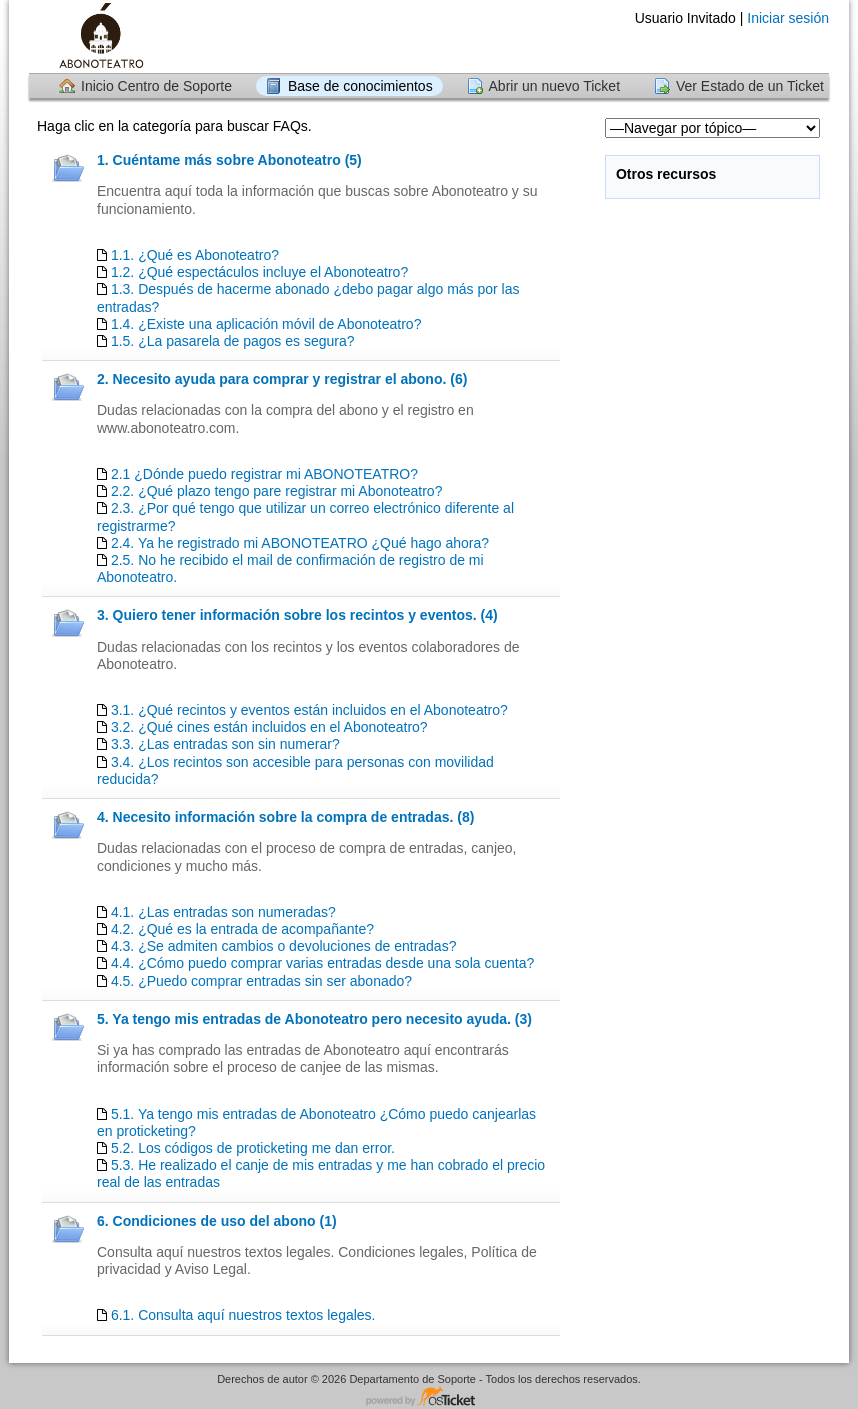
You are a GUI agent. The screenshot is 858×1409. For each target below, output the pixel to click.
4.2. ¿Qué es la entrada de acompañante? (242, 929)
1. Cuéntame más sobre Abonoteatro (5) (229, 160)
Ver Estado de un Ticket (750, 86)
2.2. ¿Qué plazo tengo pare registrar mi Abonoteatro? (277, 491)
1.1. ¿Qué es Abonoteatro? (195, 255)
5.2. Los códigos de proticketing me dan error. (253, 1148)
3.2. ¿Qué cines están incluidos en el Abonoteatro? (269, 727)
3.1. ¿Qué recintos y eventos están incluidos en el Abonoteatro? (309, 710)
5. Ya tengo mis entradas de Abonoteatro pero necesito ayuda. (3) (314, 1019)
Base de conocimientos (360, 86)
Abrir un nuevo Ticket (555, 86)
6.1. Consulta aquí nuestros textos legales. (243, 1315)
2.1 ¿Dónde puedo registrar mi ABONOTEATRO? (264, 474)
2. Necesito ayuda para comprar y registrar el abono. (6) (282, 379)
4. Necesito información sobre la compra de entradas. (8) (285, 817)
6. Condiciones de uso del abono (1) (217, 1221)
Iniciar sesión (788, 18)
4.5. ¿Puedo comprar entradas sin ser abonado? (261, 981)
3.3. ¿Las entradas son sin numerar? (225, 744)
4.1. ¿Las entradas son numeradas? (223, 912)
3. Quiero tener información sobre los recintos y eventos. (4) (297, 615)
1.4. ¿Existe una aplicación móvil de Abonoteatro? (266, 324)
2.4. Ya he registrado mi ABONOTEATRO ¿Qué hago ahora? (300, 543)
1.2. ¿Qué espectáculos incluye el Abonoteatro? (259, 272)
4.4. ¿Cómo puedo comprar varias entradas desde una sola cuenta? (322, 963)
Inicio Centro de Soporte (156, 86)
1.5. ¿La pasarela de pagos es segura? (233, 341)
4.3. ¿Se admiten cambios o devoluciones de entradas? (284, 946)
